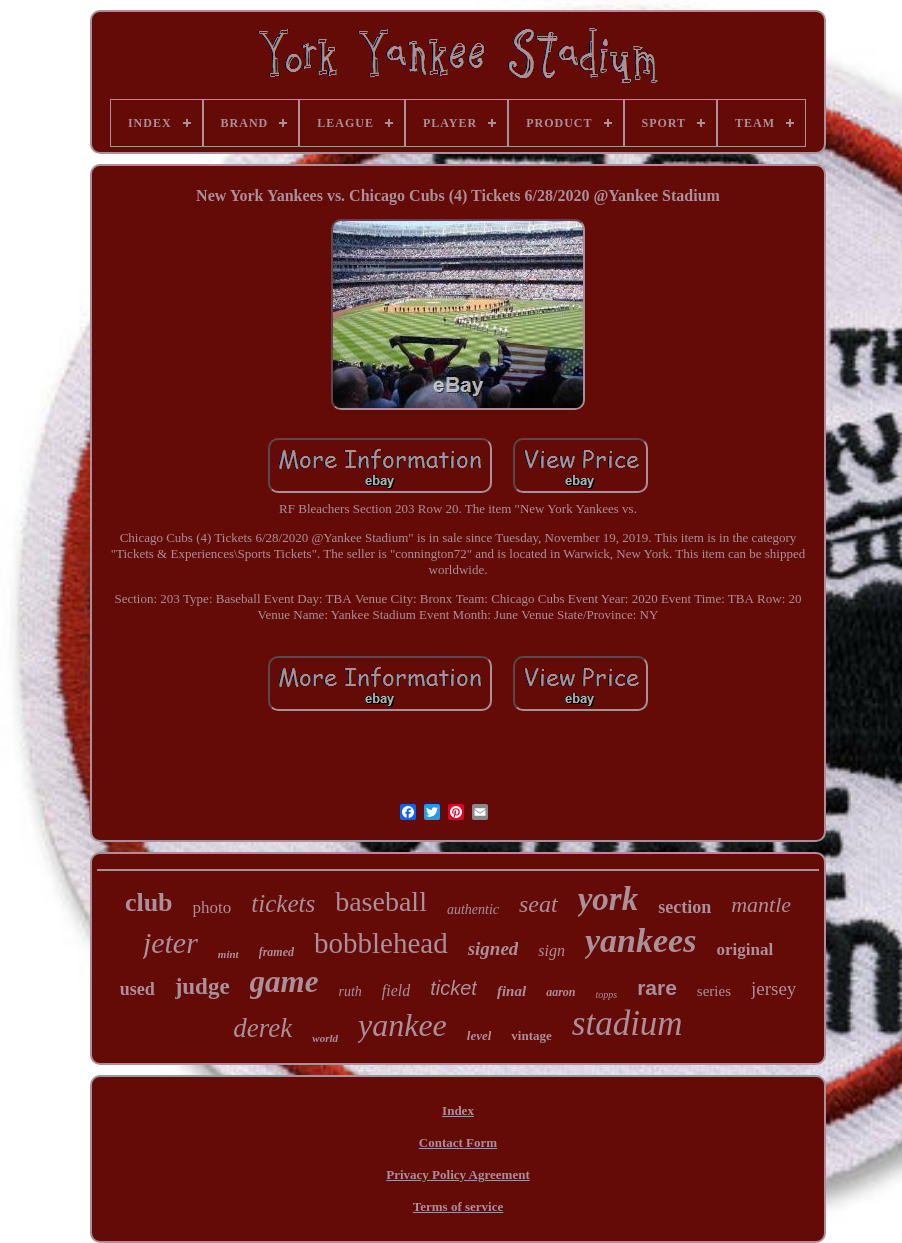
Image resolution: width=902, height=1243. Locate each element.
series (714, 991)
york (608, 899)
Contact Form (458, 1142)
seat (538, 904)
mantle (761, 904)
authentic (473, 909)
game (284, 981)
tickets (283, 903)
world (325, 1038)
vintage (531, 1035)
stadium (627, 1023)
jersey (773, 988)
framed (276, 952)
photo (212, 907)
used (137, 989)
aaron (560, 992)
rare (657, 987)
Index (458, 1110)
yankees (640, 940)
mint (228, 954)
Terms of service (458, 1206)
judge (202, 986)
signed (493, 948)
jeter (170, 942)
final (511, 991)
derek (262, 1028)
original (744, 949)
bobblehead (381, 943)
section (684, 907)
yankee (402, 1025)
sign (551, 950)
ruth (349, 991)
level (479, 1035)
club (149, 902)
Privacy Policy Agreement (457, 1174)
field (396, 990)
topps (606, 994)
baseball (381, 901)
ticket (453, 988)
